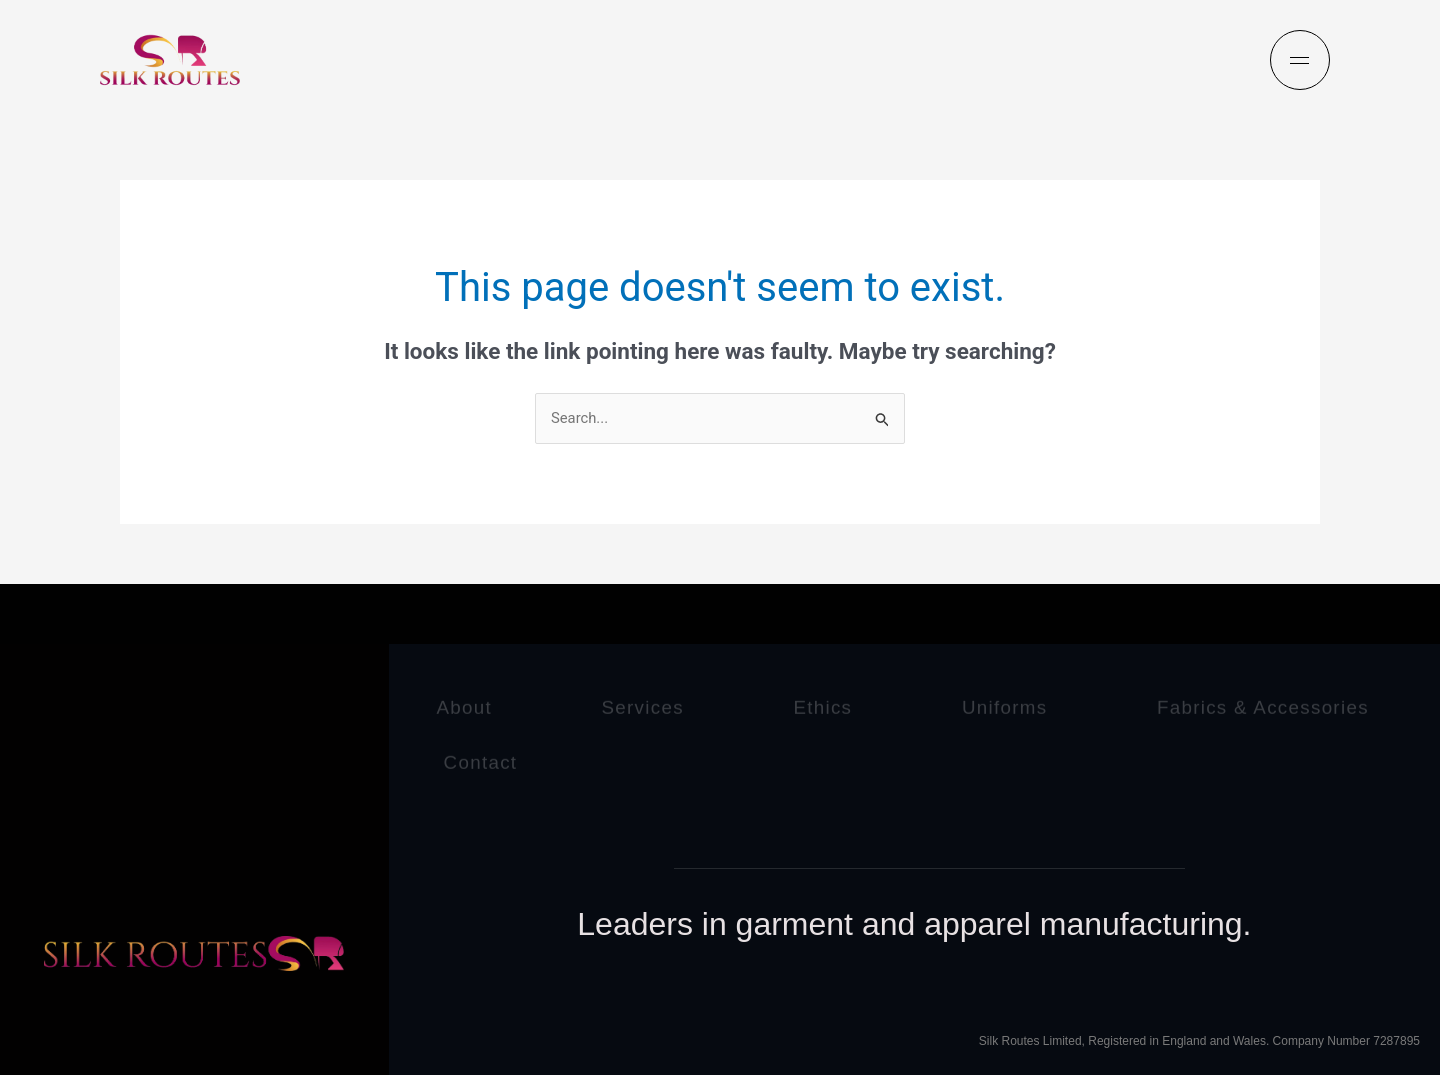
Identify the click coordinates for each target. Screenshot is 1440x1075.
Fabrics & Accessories (553, 759)
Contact (813, 759)
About (467, 704)
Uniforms (1026, 704)
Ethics (838, 704)
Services (651, 704)
